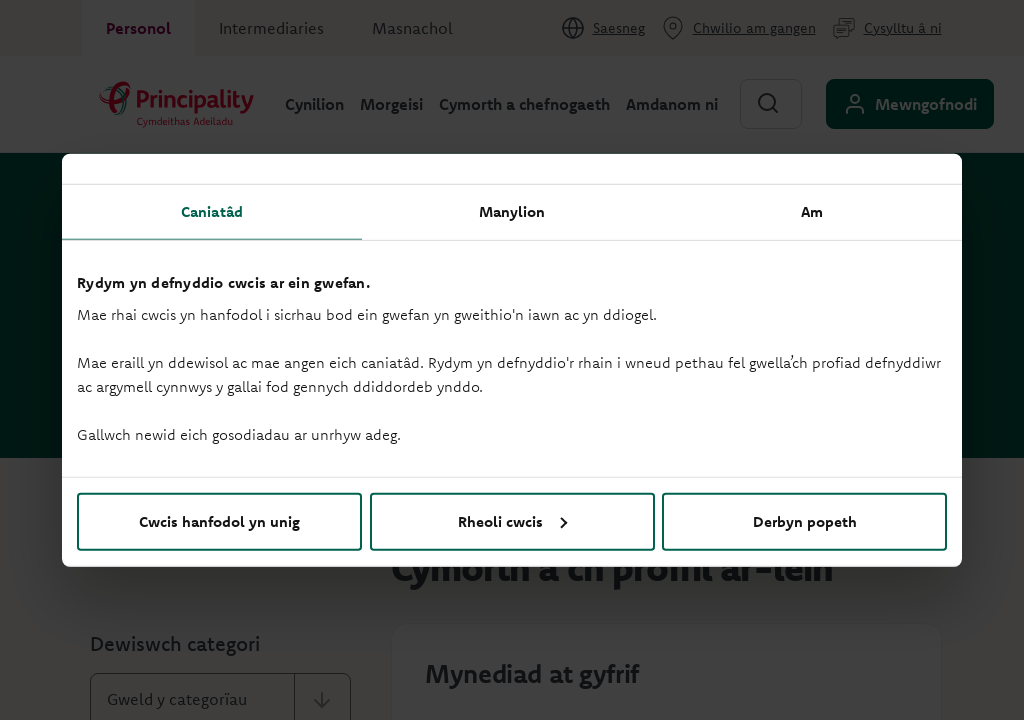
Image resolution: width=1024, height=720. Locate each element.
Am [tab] (812, 211)
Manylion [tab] (512, 211)
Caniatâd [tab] (212, 211)
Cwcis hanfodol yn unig (219, 520)
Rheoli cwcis (512, 520)
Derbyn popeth (805, 520)
